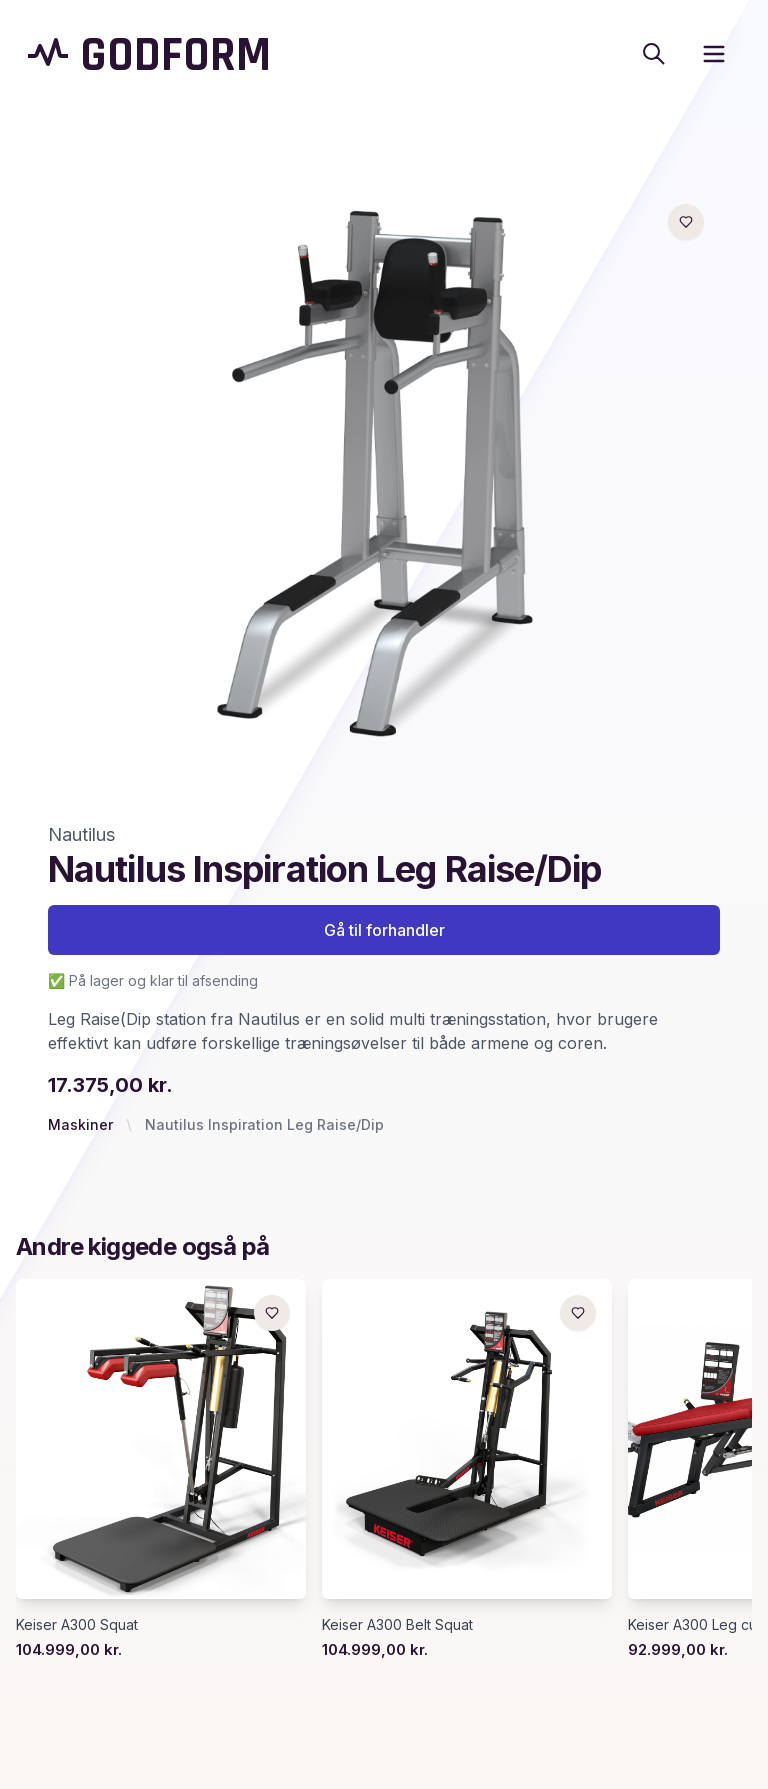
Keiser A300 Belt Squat (397, 1624)
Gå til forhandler (384, 930)
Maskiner (80, 1124)
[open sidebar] (714, 54)
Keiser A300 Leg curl (696, 1624)
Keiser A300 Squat (77, 1624)
